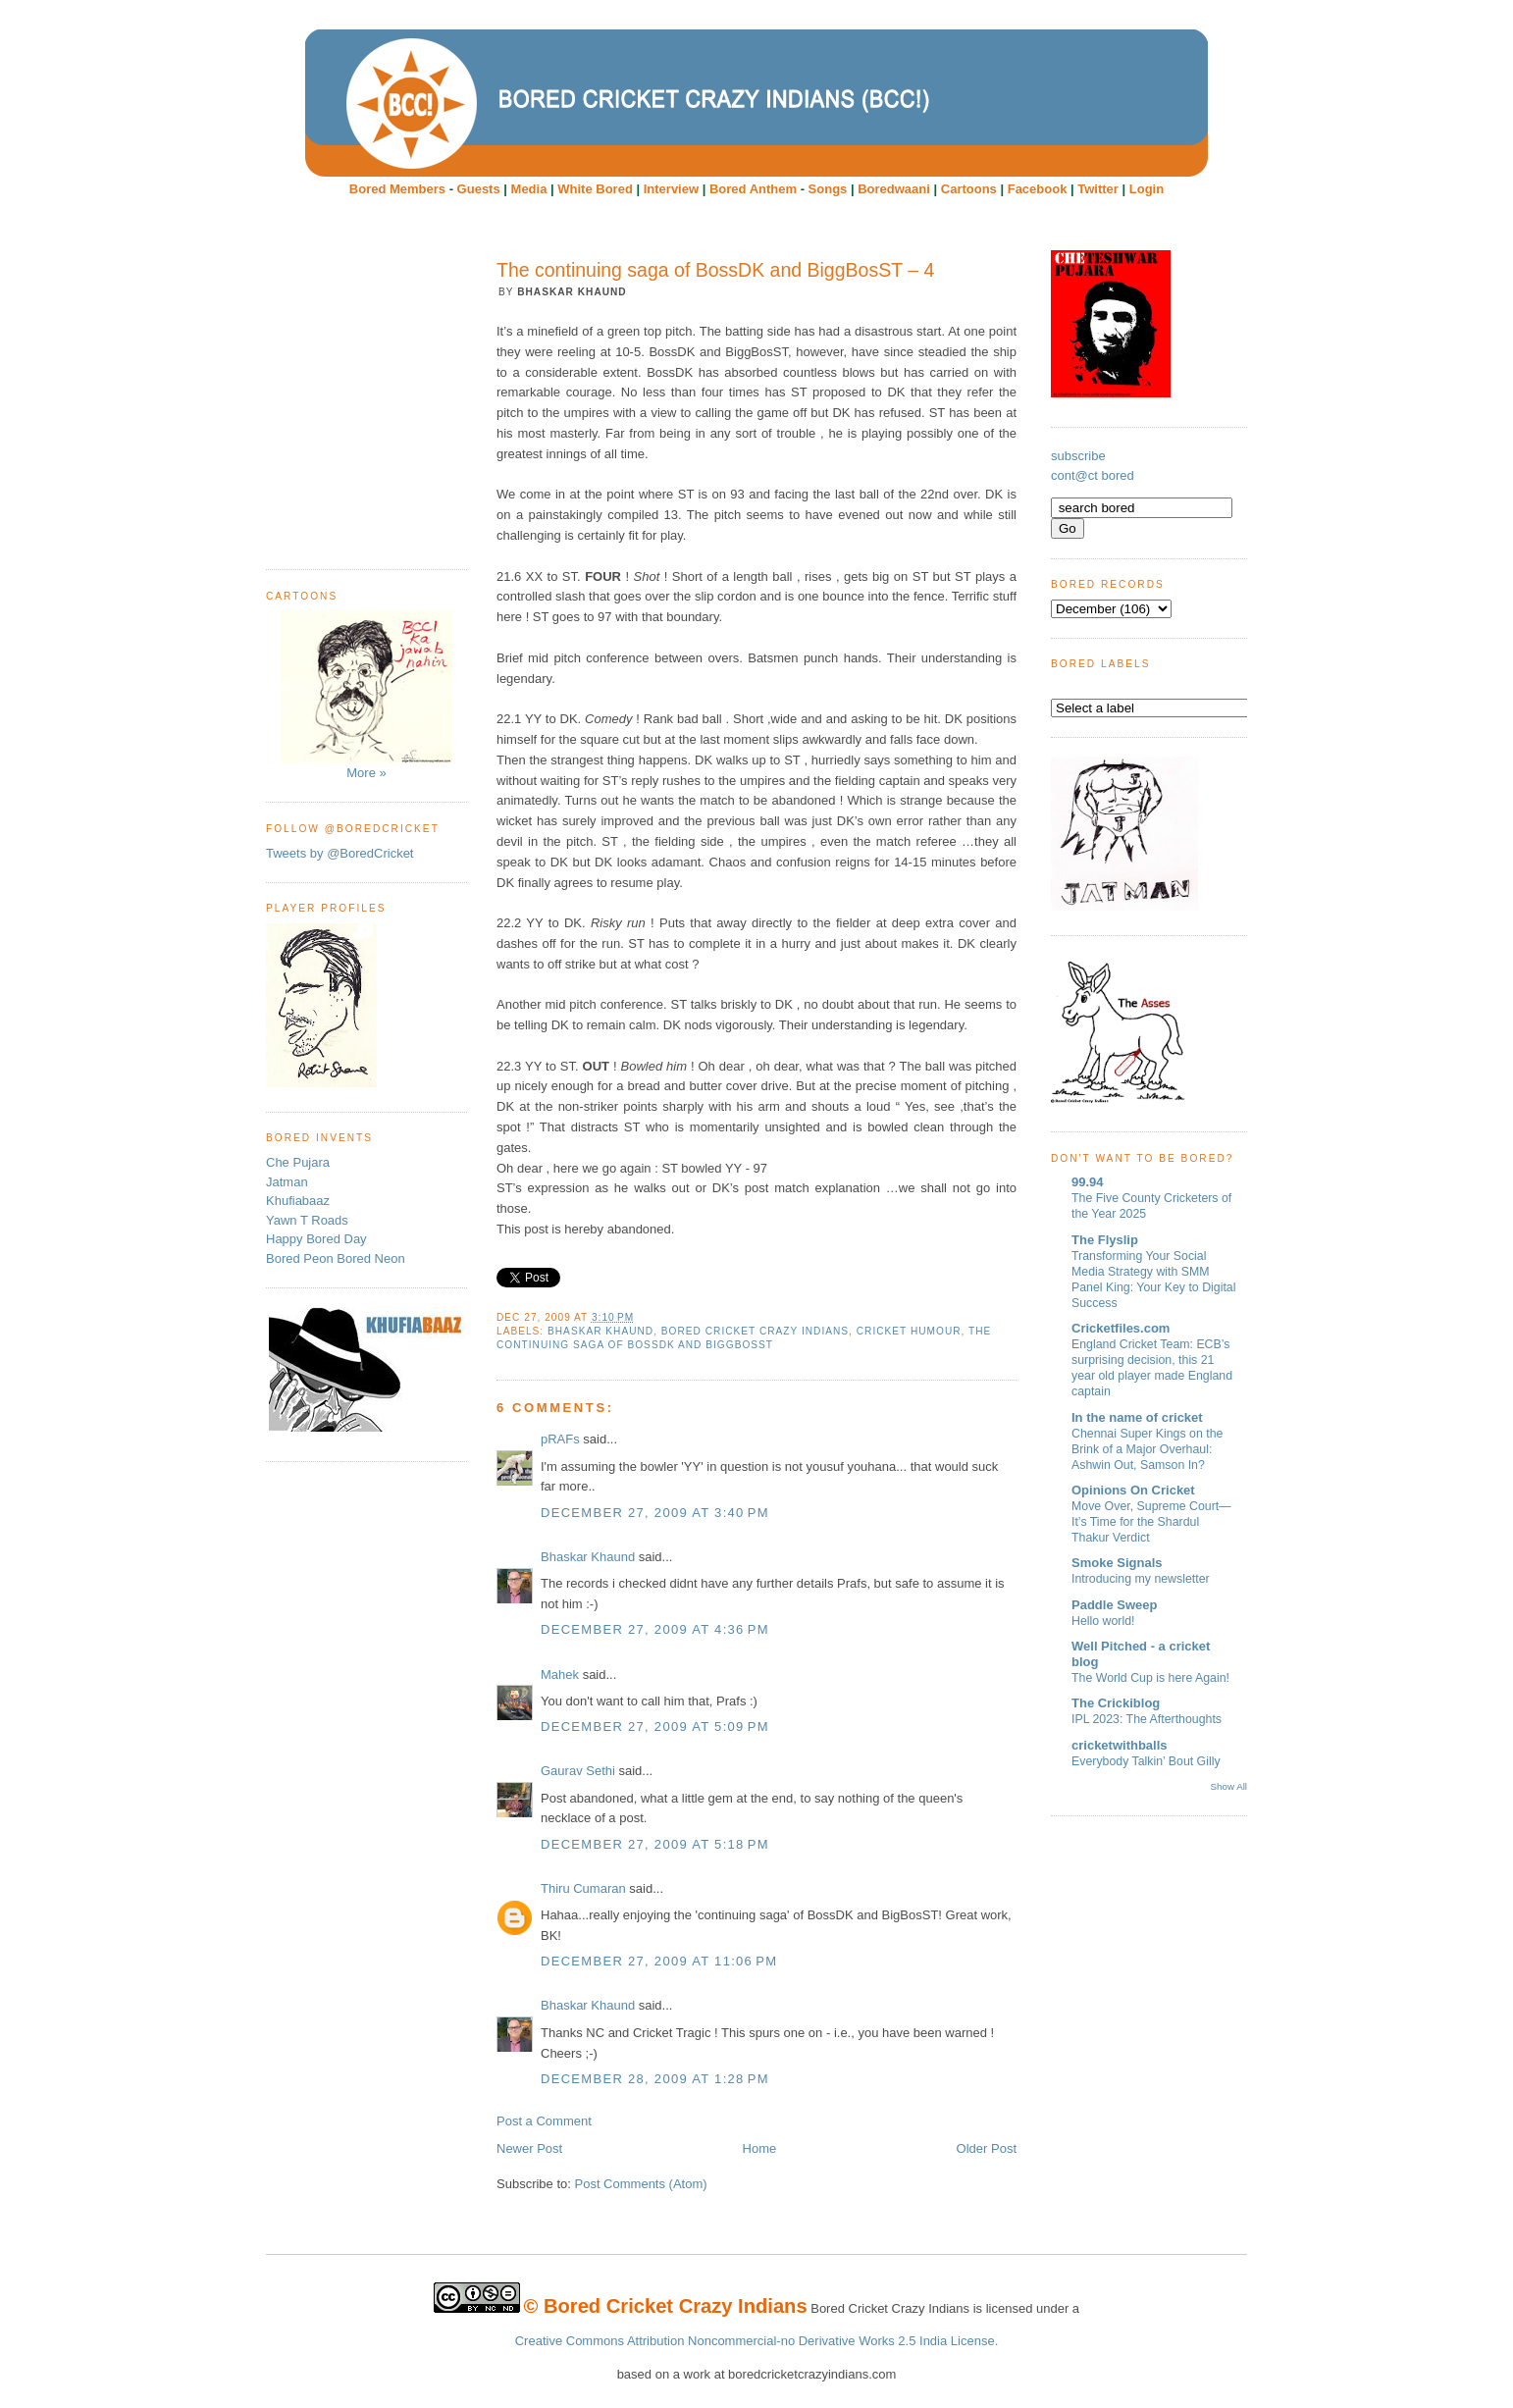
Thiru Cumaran (583, 1888)
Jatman (287, 1182)
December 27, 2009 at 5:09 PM (655, 1726)
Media (529, 189)
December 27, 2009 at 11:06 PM (659, 1961)
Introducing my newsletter (1140, 1579)
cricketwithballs (1119, 1745)
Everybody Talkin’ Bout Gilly (1146, 1761)
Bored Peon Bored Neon (335, 1258)
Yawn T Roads (307, 1220)
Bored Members (397, 189)
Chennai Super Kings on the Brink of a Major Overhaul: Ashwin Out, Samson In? (1147, 1449)
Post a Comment (544, 2121)
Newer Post (529, 2148)
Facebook (1038, 189)
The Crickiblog (1115, 1703)
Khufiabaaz (298, 1200)
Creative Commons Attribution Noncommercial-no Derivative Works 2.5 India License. (757, 2340)
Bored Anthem (753, 189)
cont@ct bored (1092, 475)
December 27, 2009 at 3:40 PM (655, 1512)
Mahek (560, 1674)
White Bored (595, 189)
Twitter (1098, 189)
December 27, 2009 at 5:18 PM (655, 1844)
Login (1146, 189)
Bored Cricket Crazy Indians (755, 1331)
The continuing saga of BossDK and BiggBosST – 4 (715, 270)
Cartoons (969, 189)
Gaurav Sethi (580, 1770)
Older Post (987, 2148)
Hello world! (1103, 1621)
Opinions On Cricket (1133, 1490)
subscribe (1078, 455)
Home (760, 2148)
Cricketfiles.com (1120, 1328)
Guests (478, 189)
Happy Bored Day (316, 1238)
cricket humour (909, 1331)
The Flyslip (1104, 1239)
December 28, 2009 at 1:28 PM (655, 2078)
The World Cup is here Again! (1150, 1678)
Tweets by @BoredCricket (339, 853)
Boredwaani (894, 189)
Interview (671, 189)
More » (366, 695)
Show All (1229, 1786)
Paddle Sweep (1114, 1604)
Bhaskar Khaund (600, 1331)
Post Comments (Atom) (641, 2183)
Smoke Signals (1116, 1562)
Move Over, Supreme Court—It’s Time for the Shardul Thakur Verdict (1151, 1521)
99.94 (1087, 1182)
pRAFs (560, 1439)
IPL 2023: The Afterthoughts (1146, 1719)
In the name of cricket (1137, 1417)
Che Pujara (298, 1162)
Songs (828, 189)
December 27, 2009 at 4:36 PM (655, 1629)
